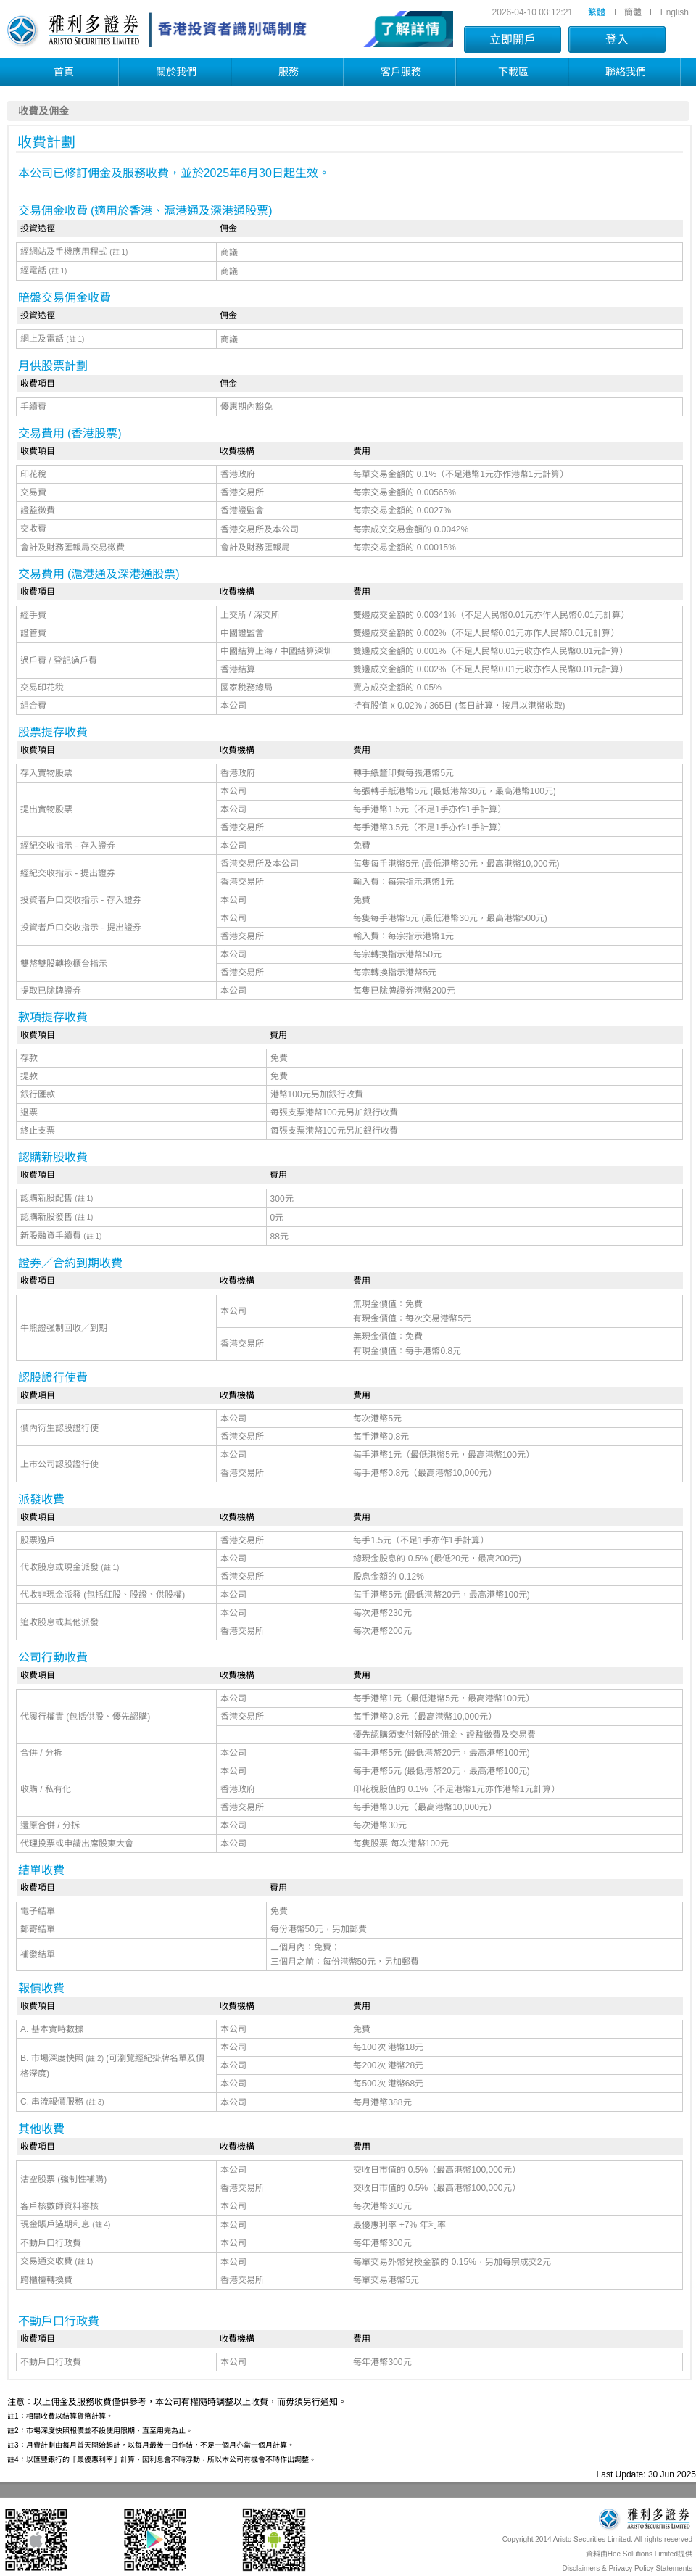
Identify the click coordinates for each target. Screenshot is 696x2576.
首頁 (64, 72)
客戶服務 (401, 72)
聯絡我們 (625, 72)
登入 (617, 39)
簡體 (633, 12)
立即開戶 (512, 39)
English (674, 12)
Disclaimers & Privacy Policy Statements (628, 2568)
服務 (288, 72)
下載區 (513, 72)
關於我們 (176, 72)
